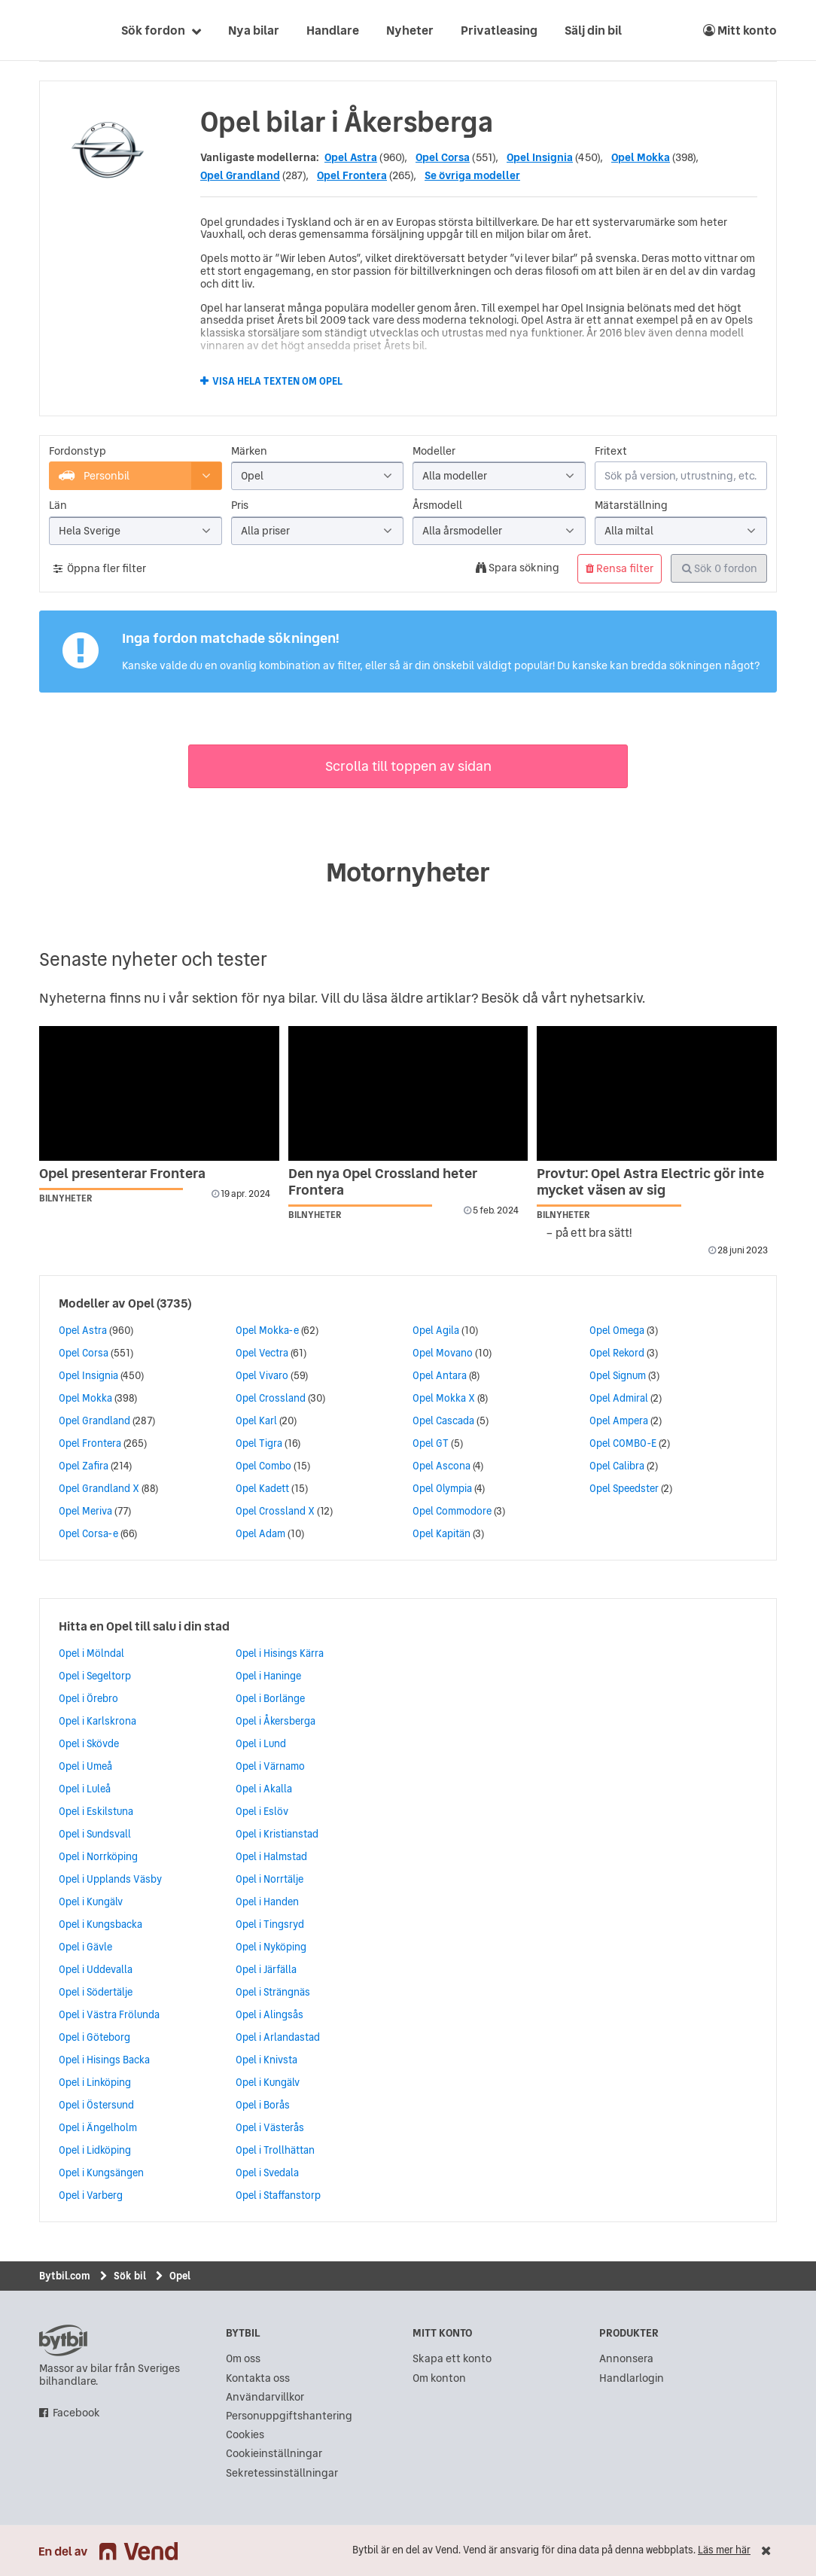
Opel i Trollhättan (275, 2149)
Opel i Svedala (267, 2172)
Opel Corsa (443, 157)
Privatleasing (499, 30)
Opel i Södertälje (95, 1991)
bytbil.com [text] (63, 2340)
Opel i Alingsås (269, 2014)
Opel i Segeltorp (95, 1675)
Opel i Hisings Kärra (280, 1653)
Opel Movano (443, 1352)
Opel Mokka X (444, 1397)
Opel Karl (256, 1420)
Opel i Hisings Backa (104, 2059)
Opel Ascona (441, 1465)
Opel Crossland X (275, 1510)
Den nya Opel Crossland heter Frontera (382, 1181)
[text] (56, 30)
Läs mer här (724, 2550)
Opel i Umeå (85, 1766)
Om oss (243, 2358)
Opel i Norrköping (98, 1856)
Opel (141, 1303)
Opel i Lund (261, 1743)
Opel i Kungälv (91, 1901)
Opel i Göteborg (94, 2037)
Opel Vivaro (262, 1375)
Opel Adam (260, 1533)
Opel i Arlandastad (278, 2037)
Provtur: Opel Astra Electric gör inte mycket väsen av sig (650, 1181)
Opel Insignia (540, 157)
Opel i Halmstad (271, 1856)
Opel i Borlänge (270, 1698)
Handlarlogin (631, 2378)
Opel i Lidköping (95, 2149)
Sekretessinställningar (282, 2473)
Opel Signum (617, 1375)
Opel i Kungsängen (101, 2172)
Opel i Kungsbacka (100, 1924)
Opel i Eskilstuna (96, 1811)
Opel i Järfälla (266, 1969)
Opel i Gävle (85, 1946)
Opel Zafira (83, 1465)
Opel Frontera (352, 175)
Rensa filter (619, 568)
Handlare (332, 30)
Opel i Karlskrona (97, 1720)
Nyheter (410, 30)
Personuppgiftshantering (289, 2416)
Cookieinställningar (274, 2453)
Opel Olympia (442, 1488)
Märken (249, 451)
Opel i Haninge (268, 1675)
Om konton (439, 2378)
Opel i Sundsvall (95, 1833)
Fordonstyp (77, 451)
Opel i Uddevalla (95, 1969)
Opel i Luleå (85, 1788)
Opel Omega (616, 1330)
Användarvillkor (265, 2397)
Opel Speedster (624, 1488)
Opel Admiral (618, 1397)
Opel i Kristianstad (277, 1833)
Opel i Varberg (91, 2195)
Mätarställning (631, 505)
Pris (239, 505)
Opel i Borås (263, 2104)
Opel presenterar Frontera (122, 1173)
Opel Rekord (616, 1352)
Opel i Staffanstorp (278, 2195)
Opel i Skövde (89, 1743)
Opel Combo (263, 1465)
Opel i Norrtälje (269, 1878)
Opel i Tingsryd (270, 1924)
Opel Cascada (443, 1420)
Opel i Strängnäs (273, 1991)
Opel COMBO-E (622, 1443)
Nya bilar (253, 30)
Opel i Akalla (264, 1788)
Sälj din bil (593, 30)
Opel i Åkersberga (275, 1720)
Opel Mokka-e (267, 1330)
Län (58, 505)
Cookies (245, 2434)
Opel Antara (440, 1375)
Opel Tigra (259, 1443)
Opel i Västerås (270, 2127)
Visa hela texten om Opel (277, 382)
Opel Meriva (85, 1510)
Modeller (434, 451)
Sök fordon (153, 30)
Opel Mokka (640, 157)
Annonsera (626, 2358)
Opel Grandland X (99, 1488)
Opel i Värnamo (270, 1766)
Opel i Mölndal (91, 1653)
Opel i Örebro (88, 1698)
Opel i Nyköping (271, 1946)
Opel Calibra (616, 1465)
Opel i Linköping (95, 2082)
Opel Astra (350, 157)
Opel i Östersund (96, 2104)
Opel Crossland (271, 1397)
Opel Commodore (452, 1510)
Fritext (611, 451)
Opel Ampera (618, 1420)
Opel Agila (436, 1330)
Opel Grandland (240, 175)
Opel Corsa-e (88, 1533)
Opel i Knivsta (266, 2059)
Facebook (76, 2413)
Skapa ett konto (452, 2358)
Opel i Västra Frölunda (109, 2014)
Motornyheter (408, 872)
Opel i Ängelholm (98, 2127)
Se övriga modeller (472, 175)
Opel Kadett (262, 1488)
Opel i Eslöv (262, 1811)
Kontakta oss (258, 2378)
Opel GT (431, 1443)
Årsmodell (437, 505)
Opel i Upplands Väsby (110, 1878)
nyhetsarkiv (606, 998)
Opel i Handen (267, 1901)
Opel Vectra (262, 1352)
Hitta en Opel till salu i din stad (144, 1626)
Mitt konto (740, 30)
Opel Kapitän (441, 1533)
